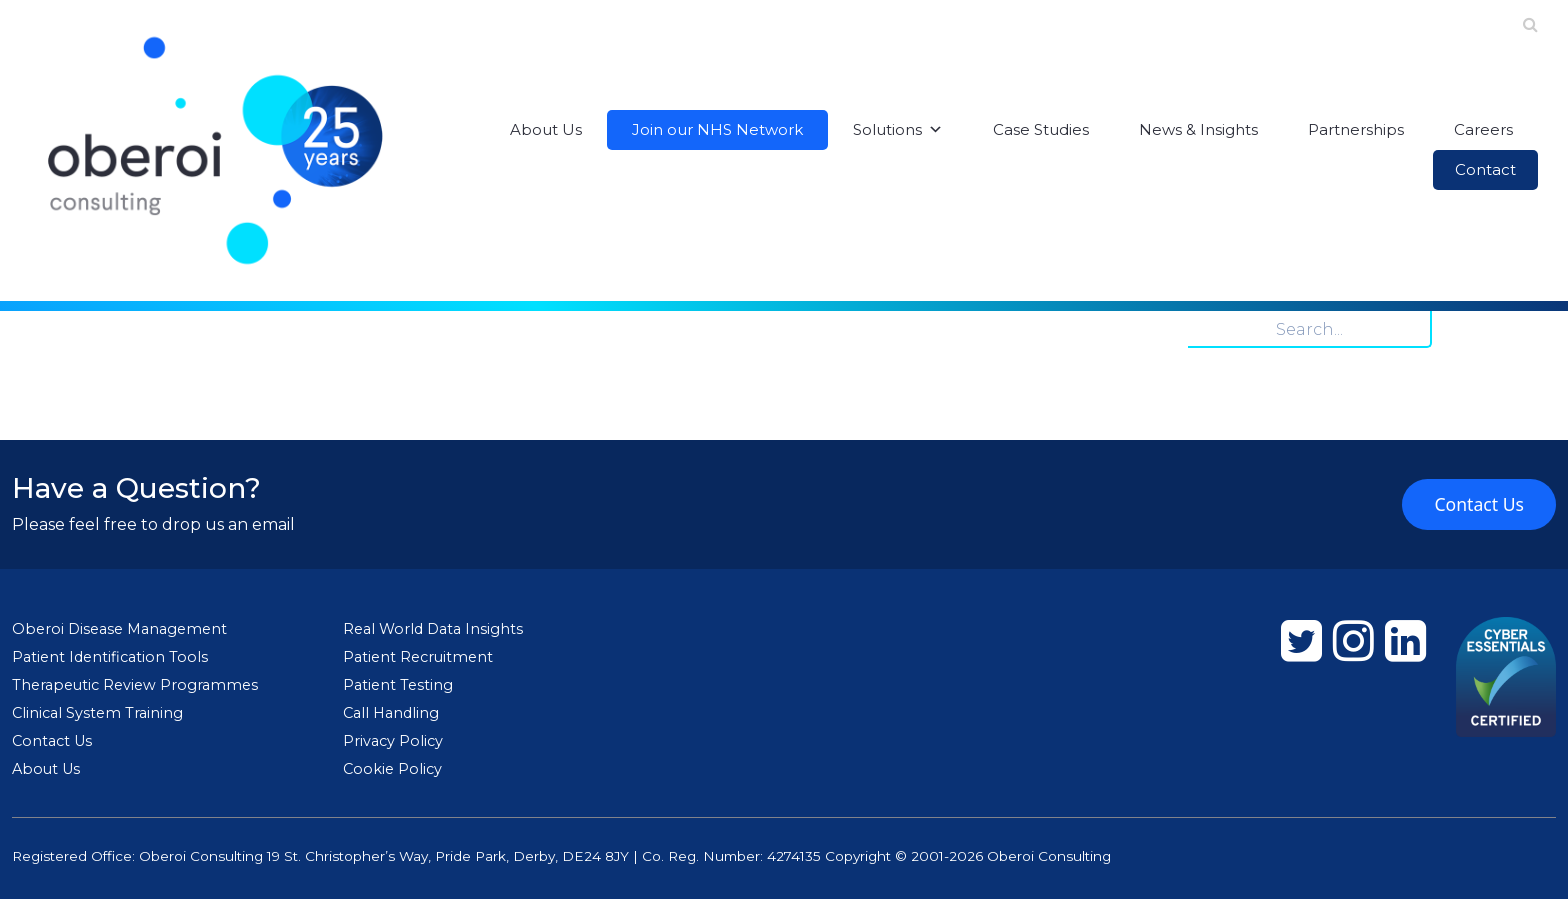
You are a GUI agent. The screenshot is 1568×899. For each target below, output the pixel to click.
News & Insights (1198, 129)
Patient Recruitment (418, 657)
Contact (1485, 169)
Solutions (898, 130)
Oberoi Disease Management (119, 629)
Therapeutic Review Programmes (135, 685)
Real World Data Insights (433, 629)
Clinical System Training (97, 713)
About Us (546, 129)
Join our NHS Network (717, 129)
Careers (1483, 129)
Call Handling (391, 713)
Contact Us (1479, 504)
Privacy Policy (393, 741)
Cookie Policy (392, 769)
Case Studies (1041, 129)
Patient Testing (398, 685)
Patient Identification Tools (110, 657)
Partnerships (1356, 129)
